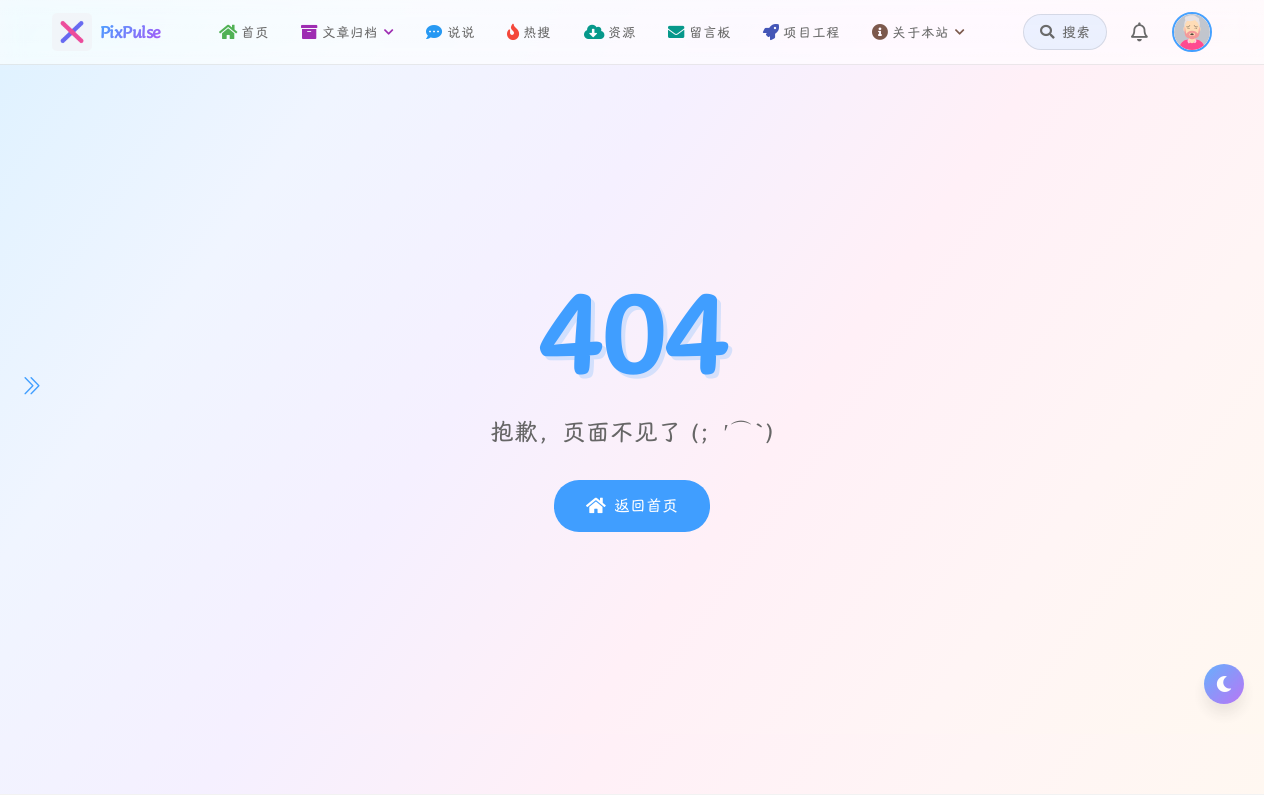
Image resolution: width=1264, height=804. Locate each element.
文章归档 (347, 32)
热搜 (529, 32)
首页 (244, 32)
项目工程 (801, 32)
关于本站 (918, 32)
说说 (450, 32)
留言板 (699, 32)
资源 (610, 32)
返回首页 (632, 506)
